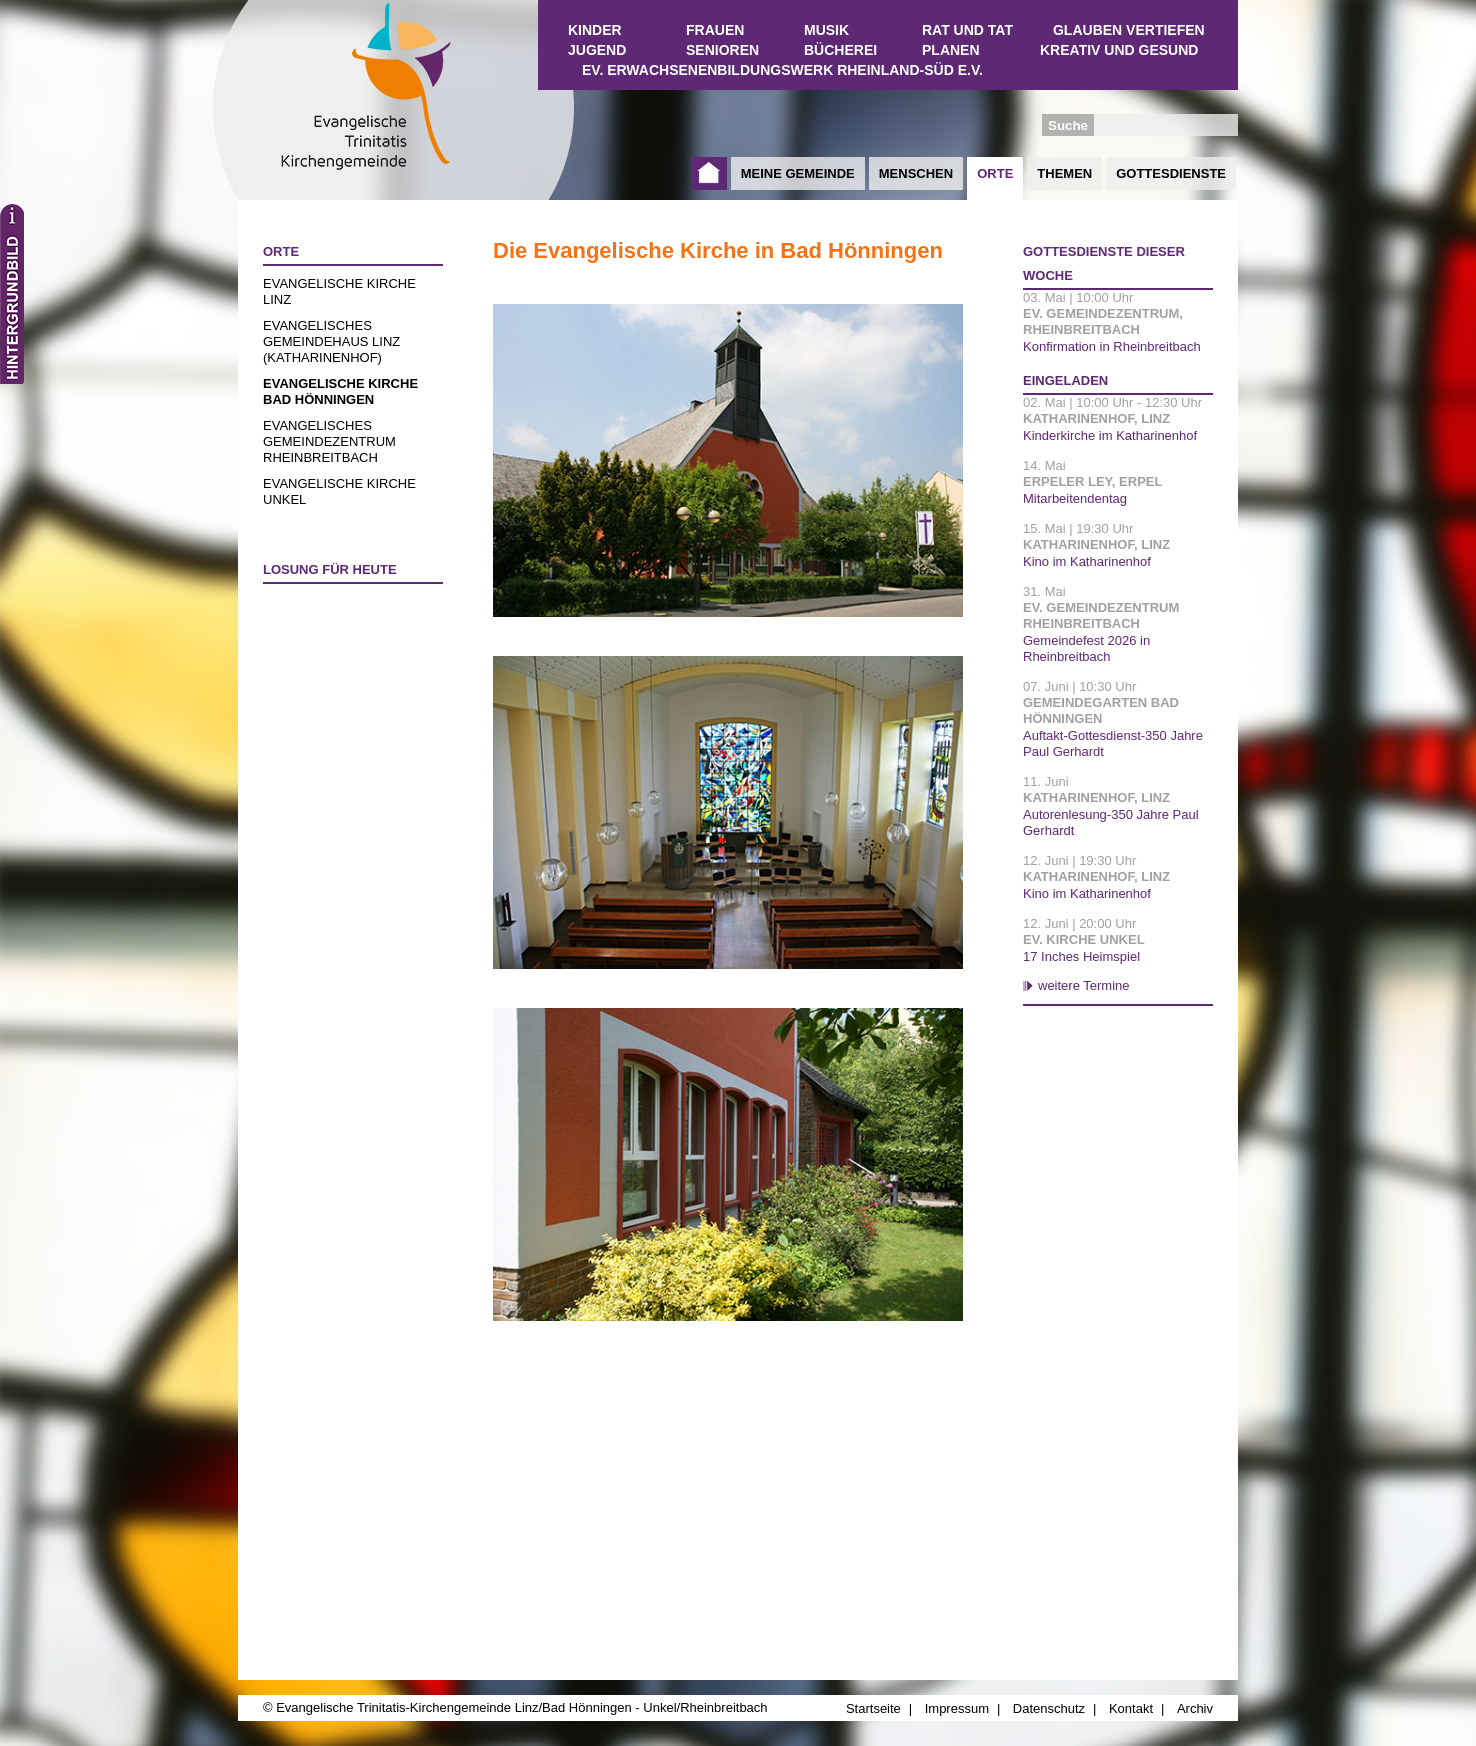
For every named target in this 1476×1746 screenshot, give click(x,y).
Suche (1068, 125)
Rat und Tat (967, 30)
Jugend (597, 50)
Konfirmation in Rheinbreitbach (1112, 346)
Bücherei (840, 50)
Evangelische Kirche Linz (339, 291)
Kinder (595, 30)
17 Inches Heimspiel (1081, 956)
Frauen (715, 30)
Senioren (722, 50)
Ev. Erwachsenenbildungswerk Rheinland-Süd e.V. (782, 70)
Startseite (709, 173)
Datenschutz (1049, 1708)
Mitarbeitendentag (1075, 498)
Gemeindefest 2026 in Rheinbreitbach (1086, 648)
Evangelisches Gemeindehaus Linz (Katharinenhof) (331, 341)
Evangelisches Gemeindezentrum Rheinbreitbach (329, 441)
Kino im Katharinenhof (1087, 561)
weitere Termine (1084, 985)
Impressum (957, 1708)
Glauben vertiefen (1129, 30)
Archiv (1195, 1708)
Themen (1064, 173)
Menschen (916, 173)
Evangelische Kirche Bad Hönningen (340, 391)
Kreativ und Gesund (1119, 50)
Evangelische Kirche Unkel (339, 491)
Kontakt (1131, 1708)
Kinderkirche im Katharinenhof (1110, 435)
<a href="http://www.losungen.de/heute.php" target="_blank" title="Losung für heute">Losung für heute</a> (344, 709)
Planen (951, 50)
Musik (826, 30)
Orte (995, 173)
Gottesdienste (1171, 173)
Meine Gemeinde (798, 173)
